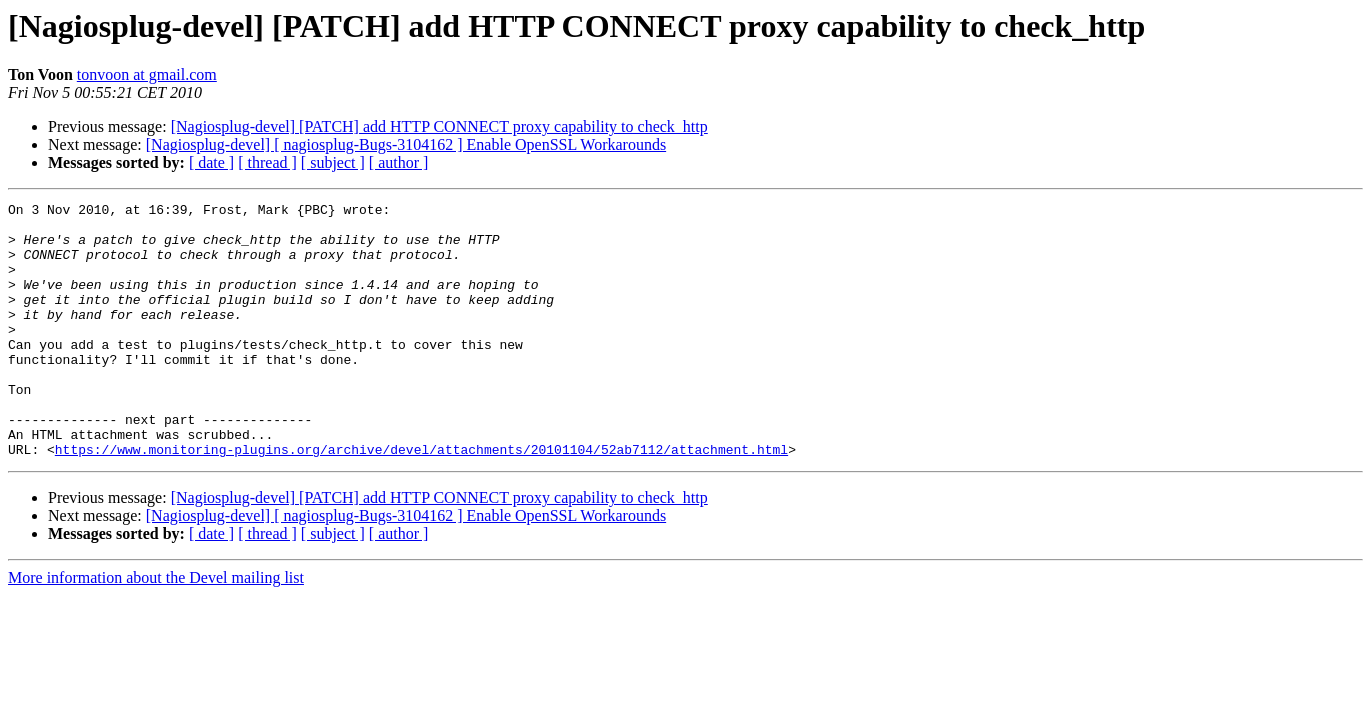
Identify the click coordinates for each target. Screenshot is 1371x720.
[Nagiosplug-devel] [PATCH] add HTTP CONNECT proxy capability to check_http (439, 126)
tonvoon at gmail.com (147, 74)
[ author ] (399, 162)
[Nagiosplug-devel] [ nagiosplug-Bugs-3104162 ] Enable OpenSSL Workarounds (406, 144)
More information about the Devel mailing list (156, 628)
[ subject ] (333, 162)
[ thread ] (267, 162)
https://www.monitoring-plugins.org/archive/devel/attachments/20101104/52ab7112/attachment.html (421, 500)
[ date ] (211, 162)
